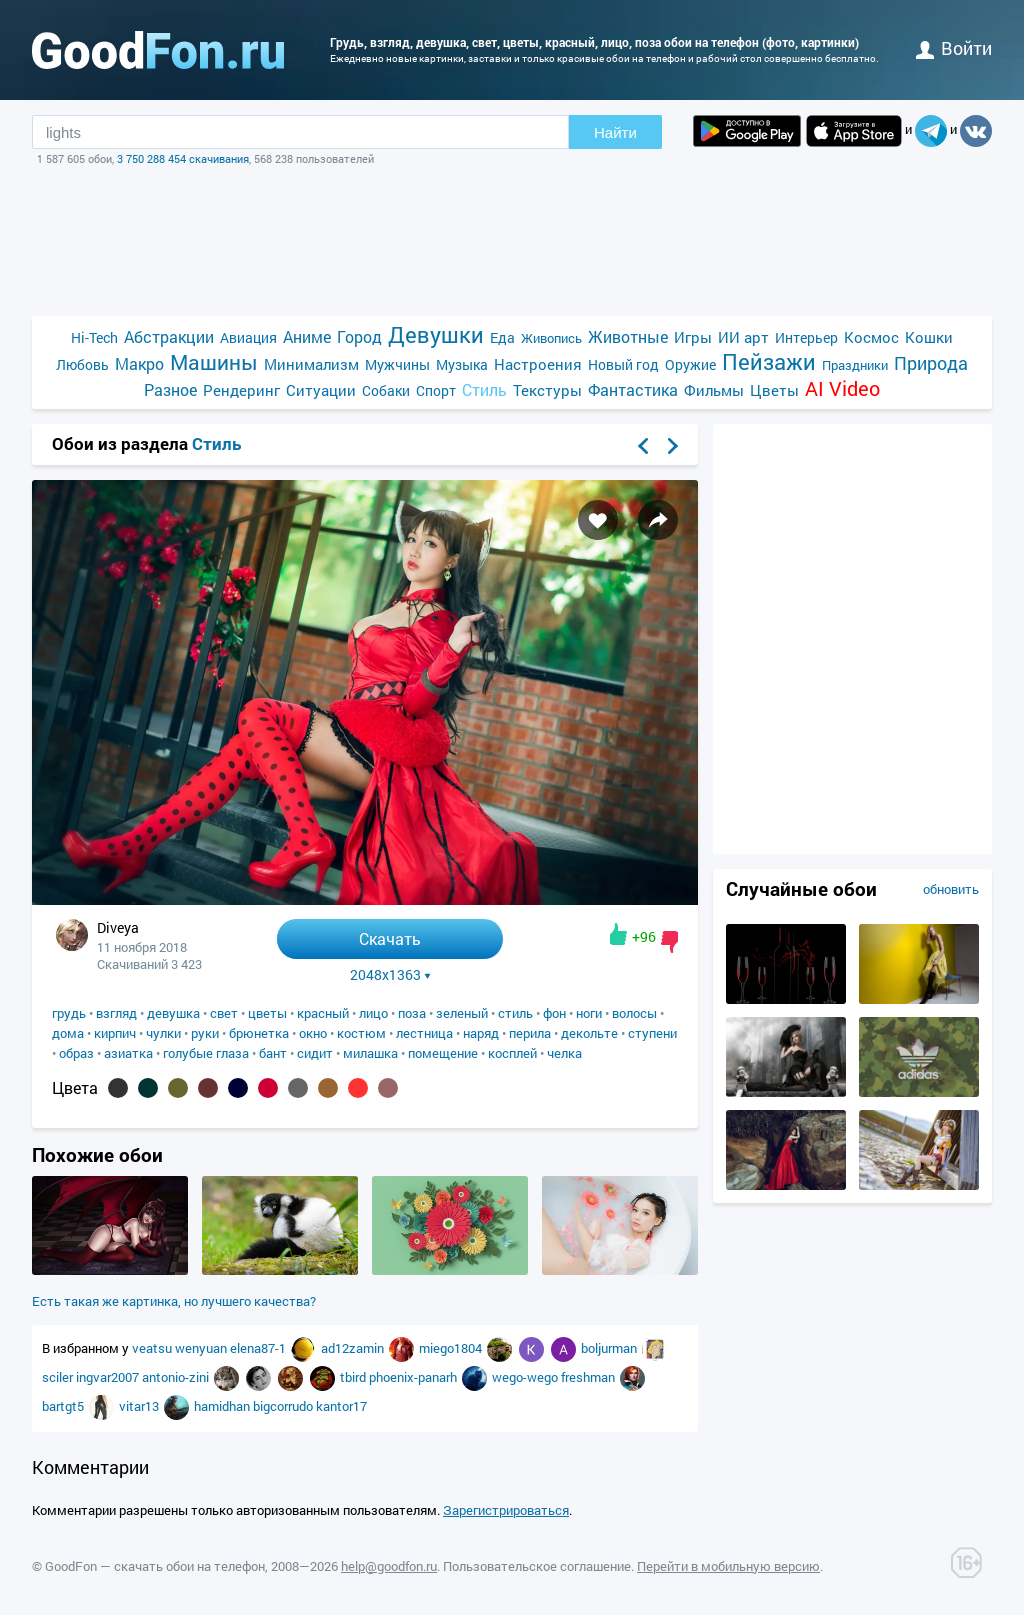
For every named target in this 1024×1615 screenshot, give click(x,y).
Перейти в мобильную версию (728, 1566)
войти (954, 48)
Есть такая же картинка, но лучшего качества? (174, 1301)
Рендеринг (241, 390)
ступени (652, 1033)
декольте (589, 1033)
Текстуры (547, 390)
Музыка (462, 364)
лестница (424, 1033)
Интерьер (806, 337)
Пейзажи (769, 361)
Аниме (307, 336)
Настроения (538, 364)
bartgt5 (64, 1406)
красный (323, 1013)
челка (564, 1053)
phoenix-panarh (414, 1377)
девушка (173, 1013)
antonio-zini (177, 1377)
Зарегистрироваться (506, 1510)
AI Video (842, 388)
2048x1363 (390, 975)
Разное (170, 389)
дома (68, 1033)
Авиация (248, 337)
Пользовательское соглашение (537, 1566)
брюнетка (259, 1033)
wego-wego (526, 1377)
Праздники (855, 365)
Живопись (551, 338)
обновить (951, 889)
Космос (871, 337)
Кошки (929, 337)
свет (224, 1013)
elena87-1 (259, 1348)
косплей (512, 1053)
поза (412, 1013)
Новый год (623, 364)
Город (359, 336)
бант (273, 1053)
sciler (59, 1377)
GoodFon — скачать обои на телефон (155, 1566)
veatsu (153, 1348)
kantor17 (341, 1406)
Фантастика (633, 389)
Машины (214, 362)
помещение (443, 1053)
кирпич (115, 1033)
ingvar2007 (109, 1377)
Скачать (390, 938)
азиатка (128, 1053)
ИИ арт (743, 337)
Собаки (386, 390)
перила (530, 1033)
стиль (515, 1013)
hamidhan (223, 1406)
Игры (693, 337)
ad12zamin (354, 1348)
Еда (502, 337)
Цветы (774, 390)
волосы (634, 1013)
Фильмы (714, 390)
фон (554, 1013)
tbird (354, 1377)
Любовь (82, 364)
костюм (361, 1033)
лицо (373, 1013)
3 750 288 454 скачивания (183, 158)
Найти (615, 132)
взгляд (116, 1013)
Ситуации (321, 390)
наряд (481, 1033)
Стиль (484, 389)
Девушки (436, 334)
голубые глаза (206, 1053)
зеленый (462, 1013)
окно (313, 1033)
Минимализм (311, 364)
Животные (628, 336)
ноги (589, 1013)
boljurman (610, 1348)
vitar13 (140, 1406)
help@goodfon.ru (389, 1566)
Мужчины (397, 364)
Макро (139, 363)
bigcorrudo (284, 1406)
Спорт (436, 390)
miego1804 (452, 1348)
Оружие (690, 364)
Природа (931, 363)
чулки (163, 1033)
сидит (315, 1053)
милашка (370, 1053)
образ (76, 1053)
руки (205, 1033)
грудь (69, 1013)
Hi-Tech (94, 337)
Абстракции (169, 336)
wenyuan (202, 1348)
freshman (589, 1377)
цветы (267, 1013)
